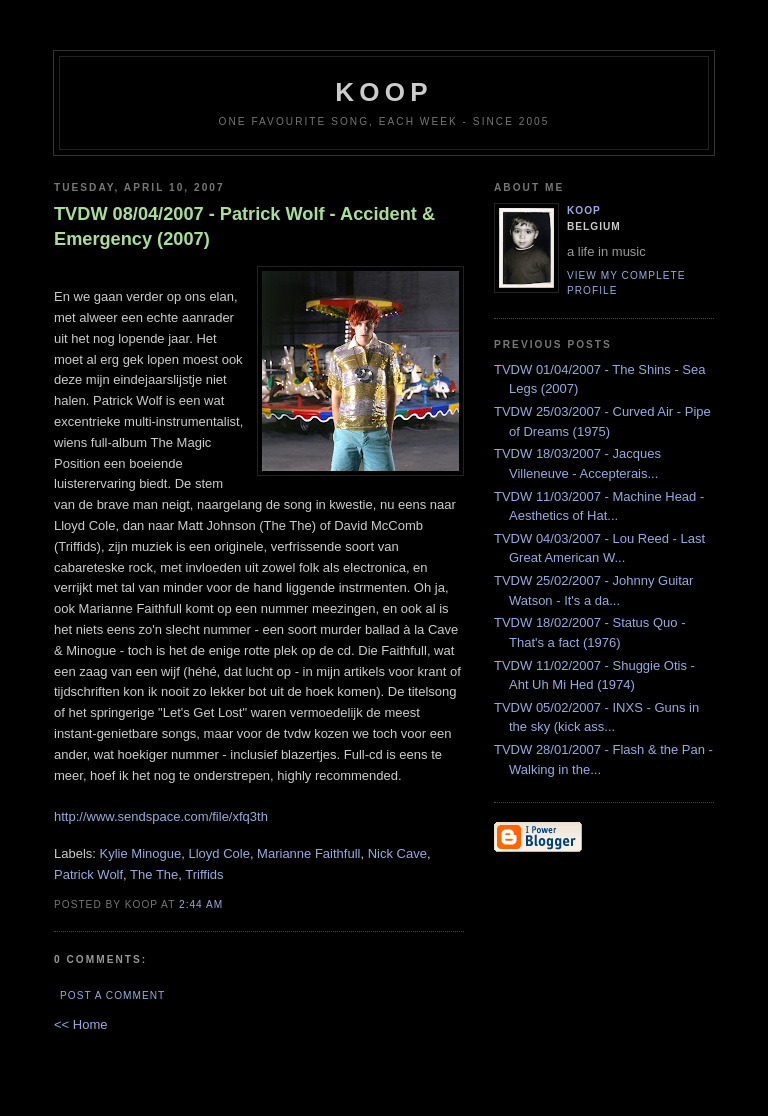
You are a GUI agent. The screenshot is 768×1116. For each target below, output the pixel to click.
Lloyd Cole (218, 853)
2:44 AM (201, 904)
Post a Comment (112, 995)
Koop (584, 210)
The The (154, 874)
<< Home (80, 1024)
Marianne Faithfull (308, 853)
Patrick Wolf (88, 874)
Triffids (204, 874)
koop (383, 92)
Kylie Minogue (141, 853)
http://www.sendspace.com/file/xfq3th (161, 816)
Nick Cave (397, 853)
